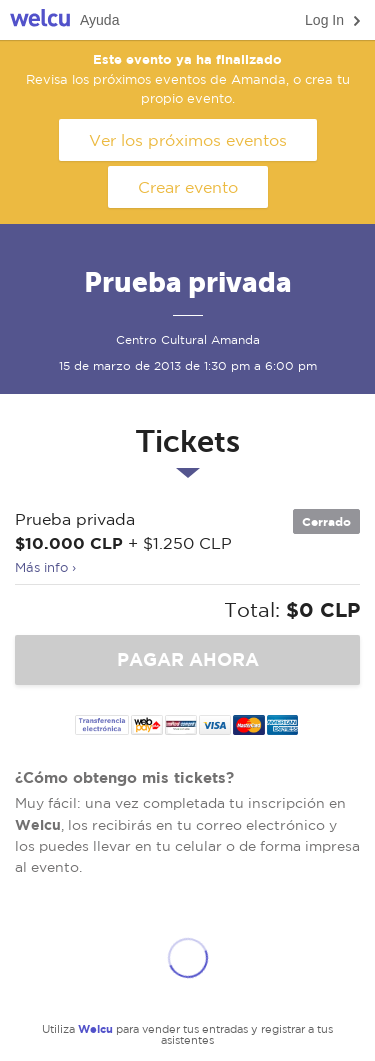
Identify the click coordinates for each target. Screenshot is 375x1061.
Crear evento (188, 187)
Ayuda (99, 20)
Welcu (40, 20)
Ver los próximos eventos (188, 140)
